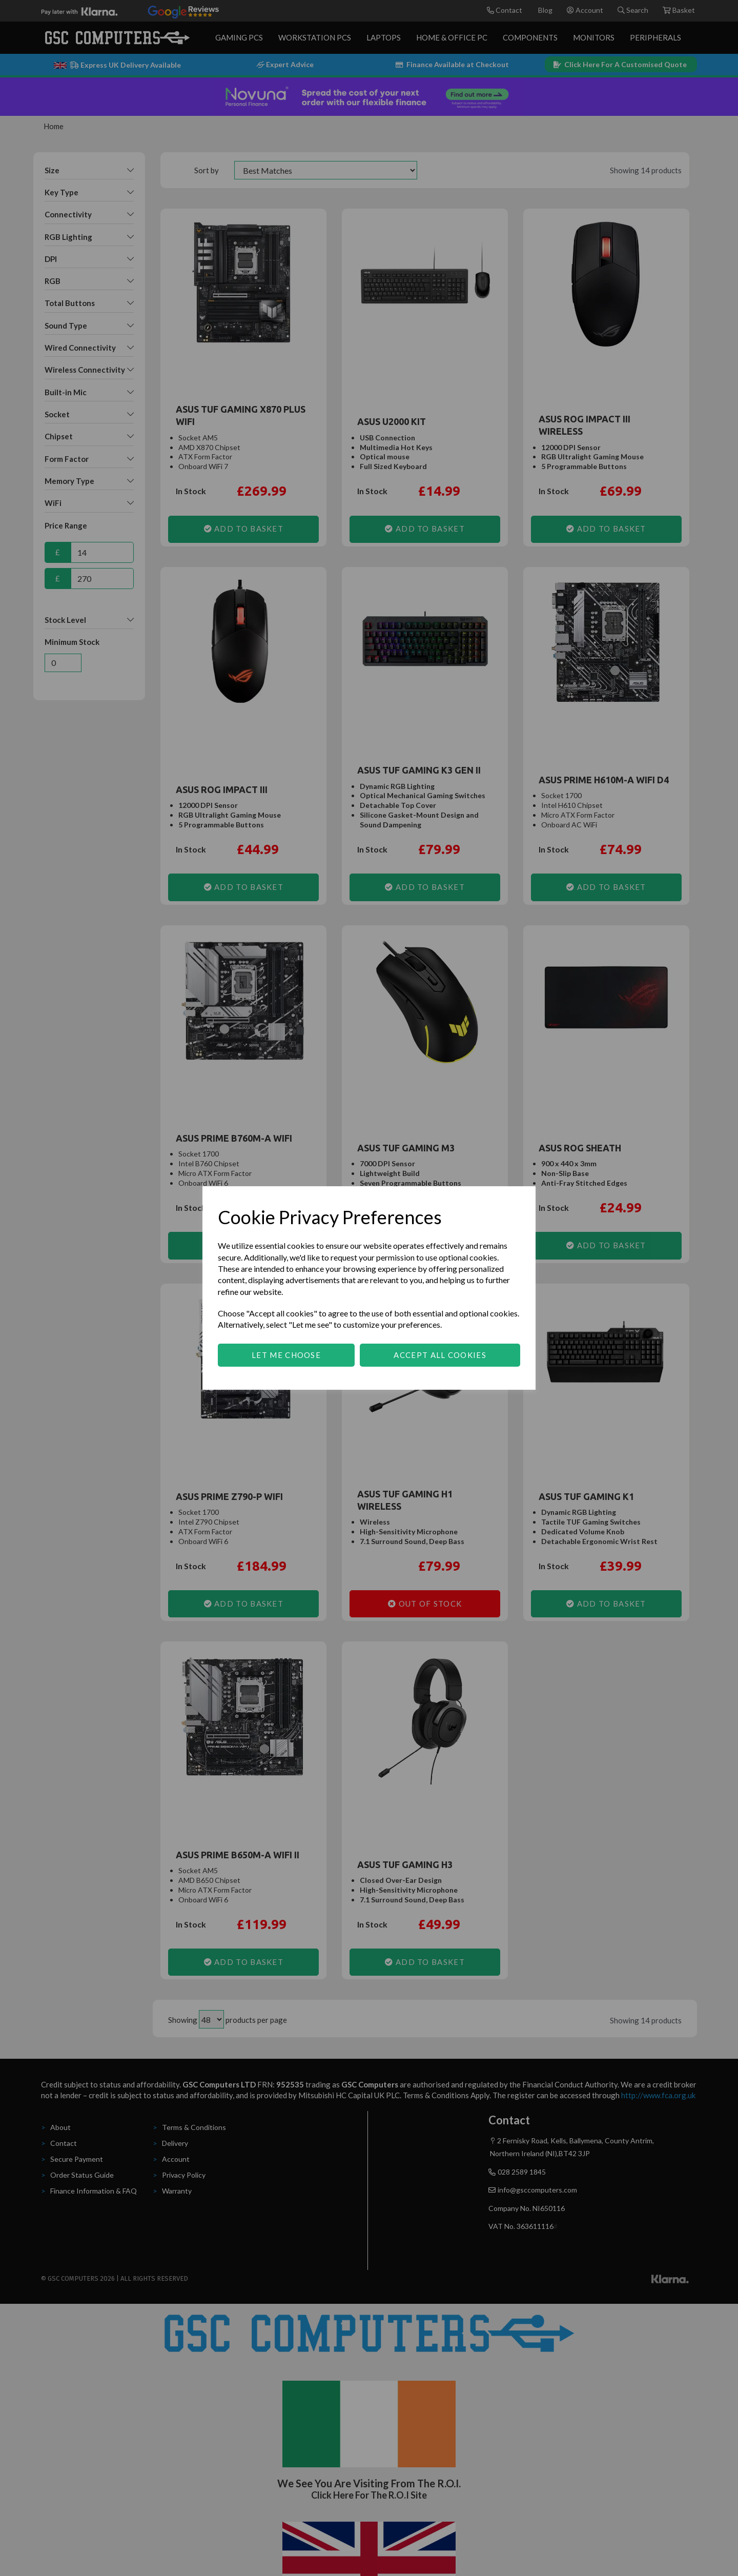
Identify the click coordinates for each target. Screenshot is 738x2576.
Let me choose (286, 1355)
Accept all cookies (440, 1355)
